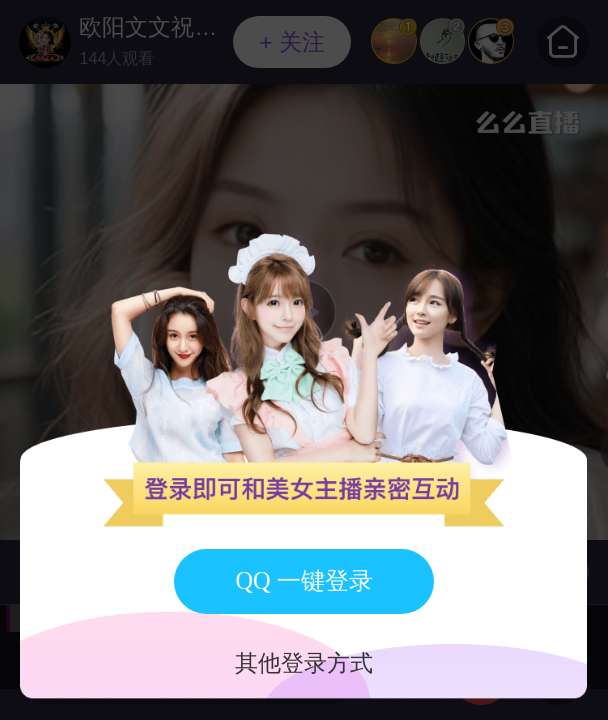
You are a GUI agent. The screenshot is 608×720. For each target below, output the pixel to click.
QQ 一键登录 (303, 580)
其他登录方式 (304, 663)
